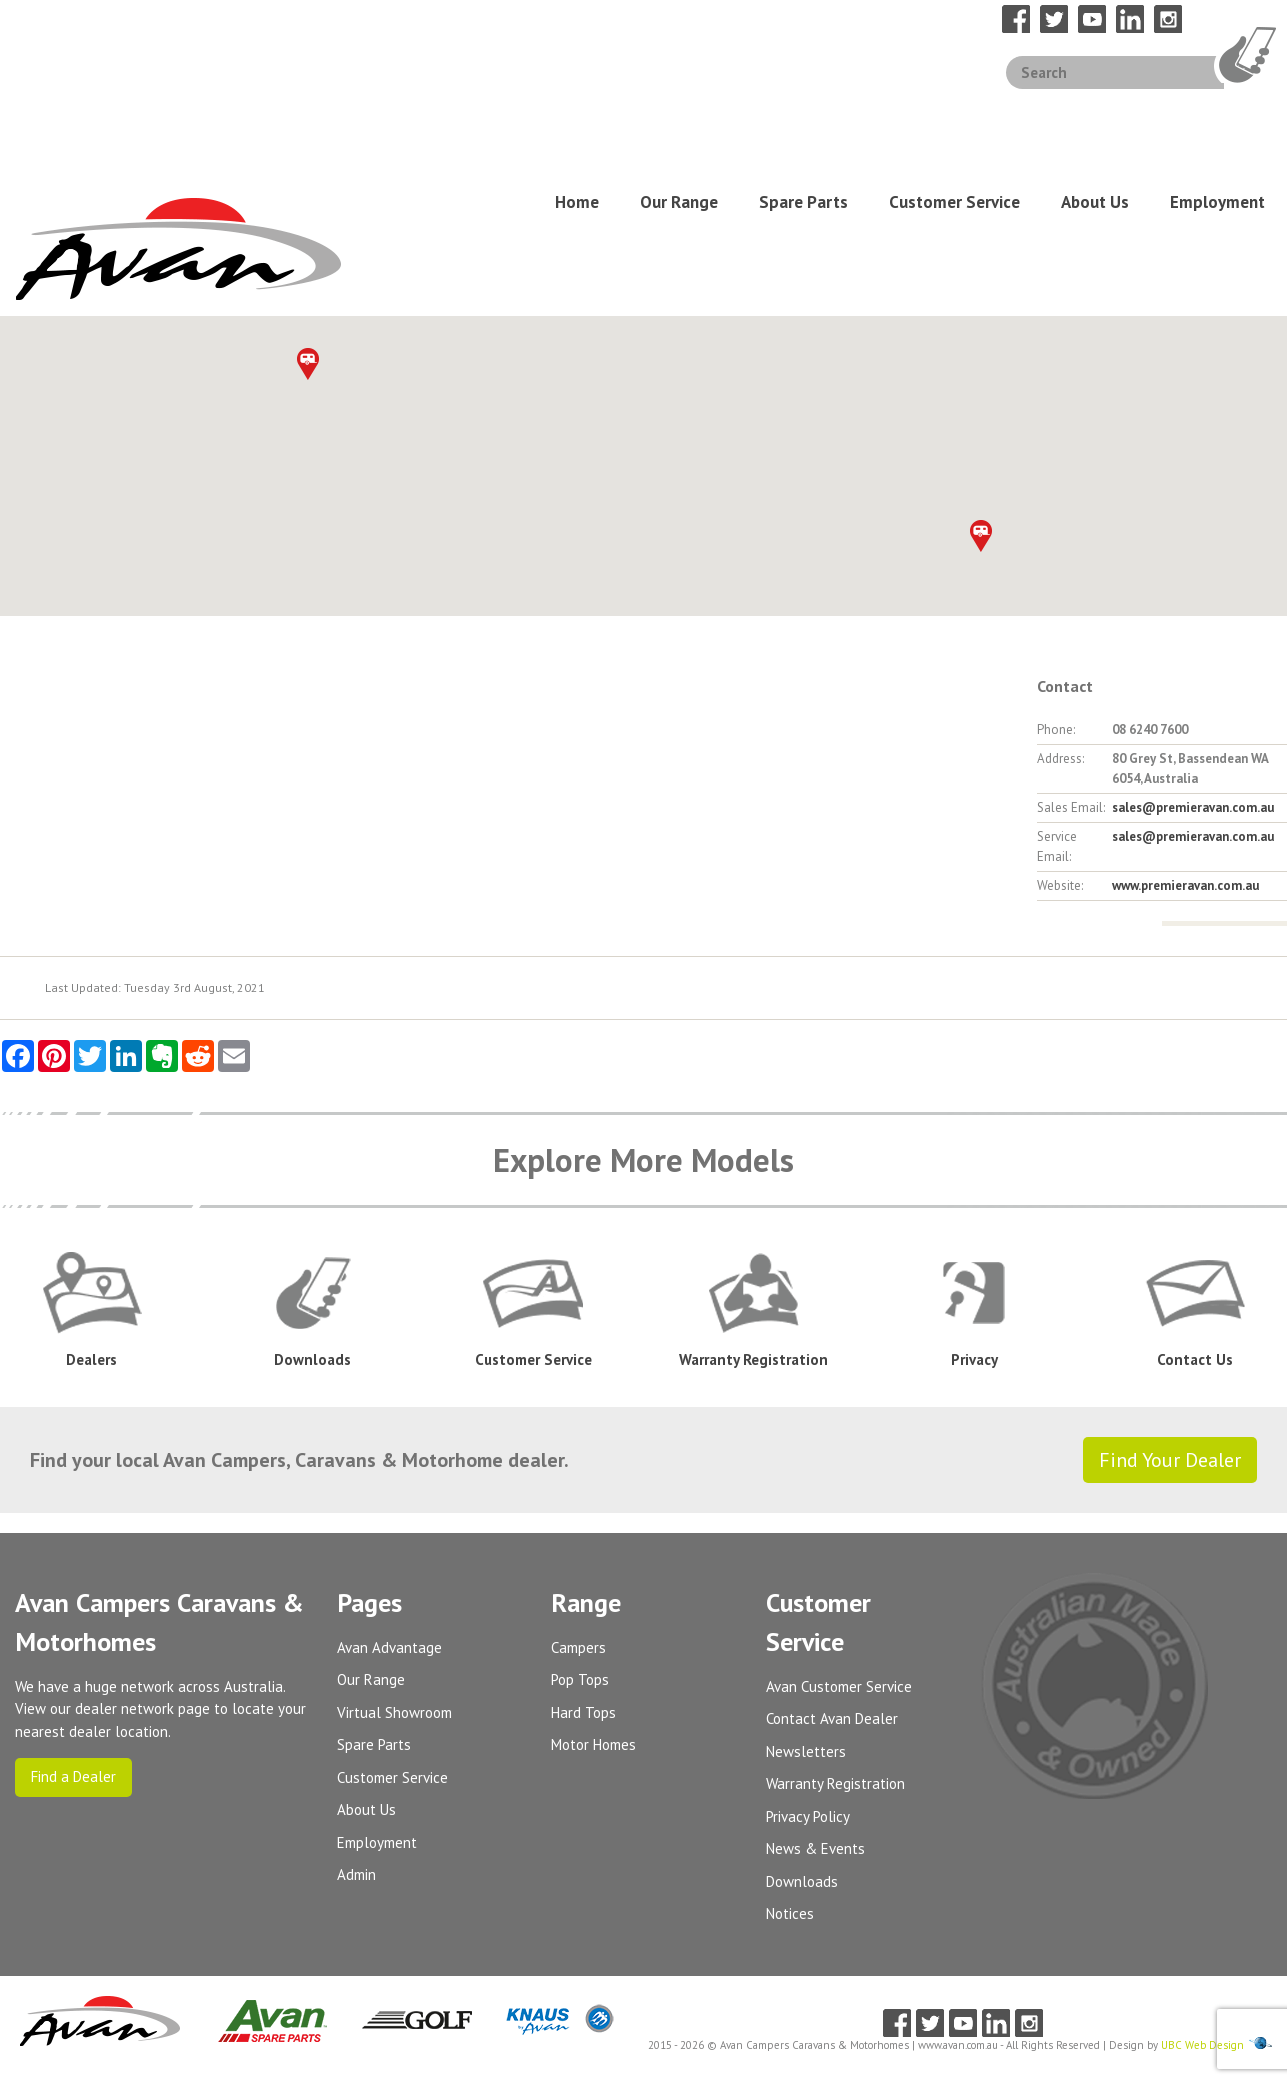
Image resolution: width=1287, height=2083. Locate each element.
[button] (981, 365)
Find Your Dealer (1170, 1288)
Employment (1217, 117)
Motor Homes (593, 1573)
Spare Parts (803, 117)
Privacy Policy (808, 1644)
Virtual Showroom (394, 1540)
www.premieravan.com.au (1185, 714)
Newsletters (806, 1579)
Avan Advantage (389, 1475)
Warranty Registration (835, 1612)
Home (577, 117)
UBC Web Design (1202, 1874)
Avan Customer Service (839, 1514)
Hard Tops (583, 1540)
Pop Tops (580, 1508)
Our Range (679, 117)
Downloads (802, 1709)
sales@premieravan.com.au (1193, 636)
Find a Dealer (73, 1605)
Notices (790, 1742)
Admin (356, 1703)
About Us (1095, 117)
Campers (578, 1475)
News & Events (815, 1677)
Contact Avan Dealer (832, 1547)
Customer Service (954, 117)
